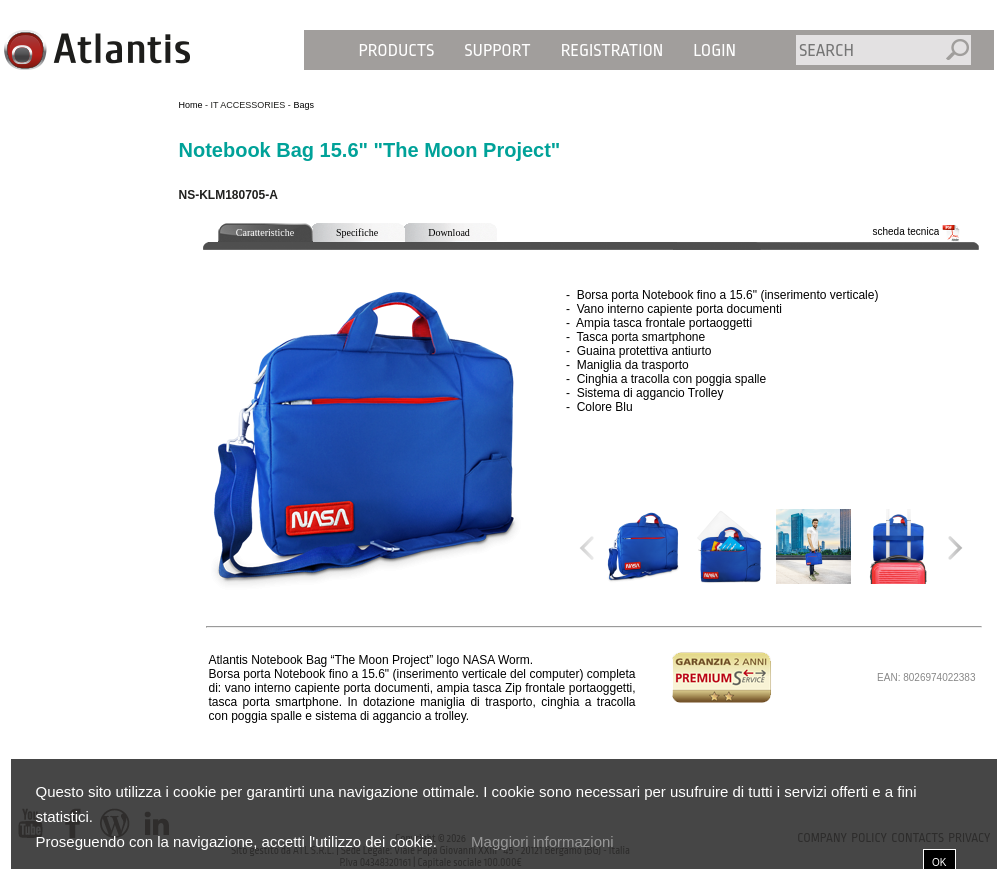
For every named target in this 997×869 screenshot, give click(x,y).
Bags (303, 105)
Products (397, 50)
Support (497, 50)
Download (449, 232)
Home (191, 105)
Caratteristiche (265, 232)
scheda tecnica (917, 231)
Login (714, 50)
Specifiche (357, 232)
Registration (612, 50)
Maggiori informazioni (542, 841)
